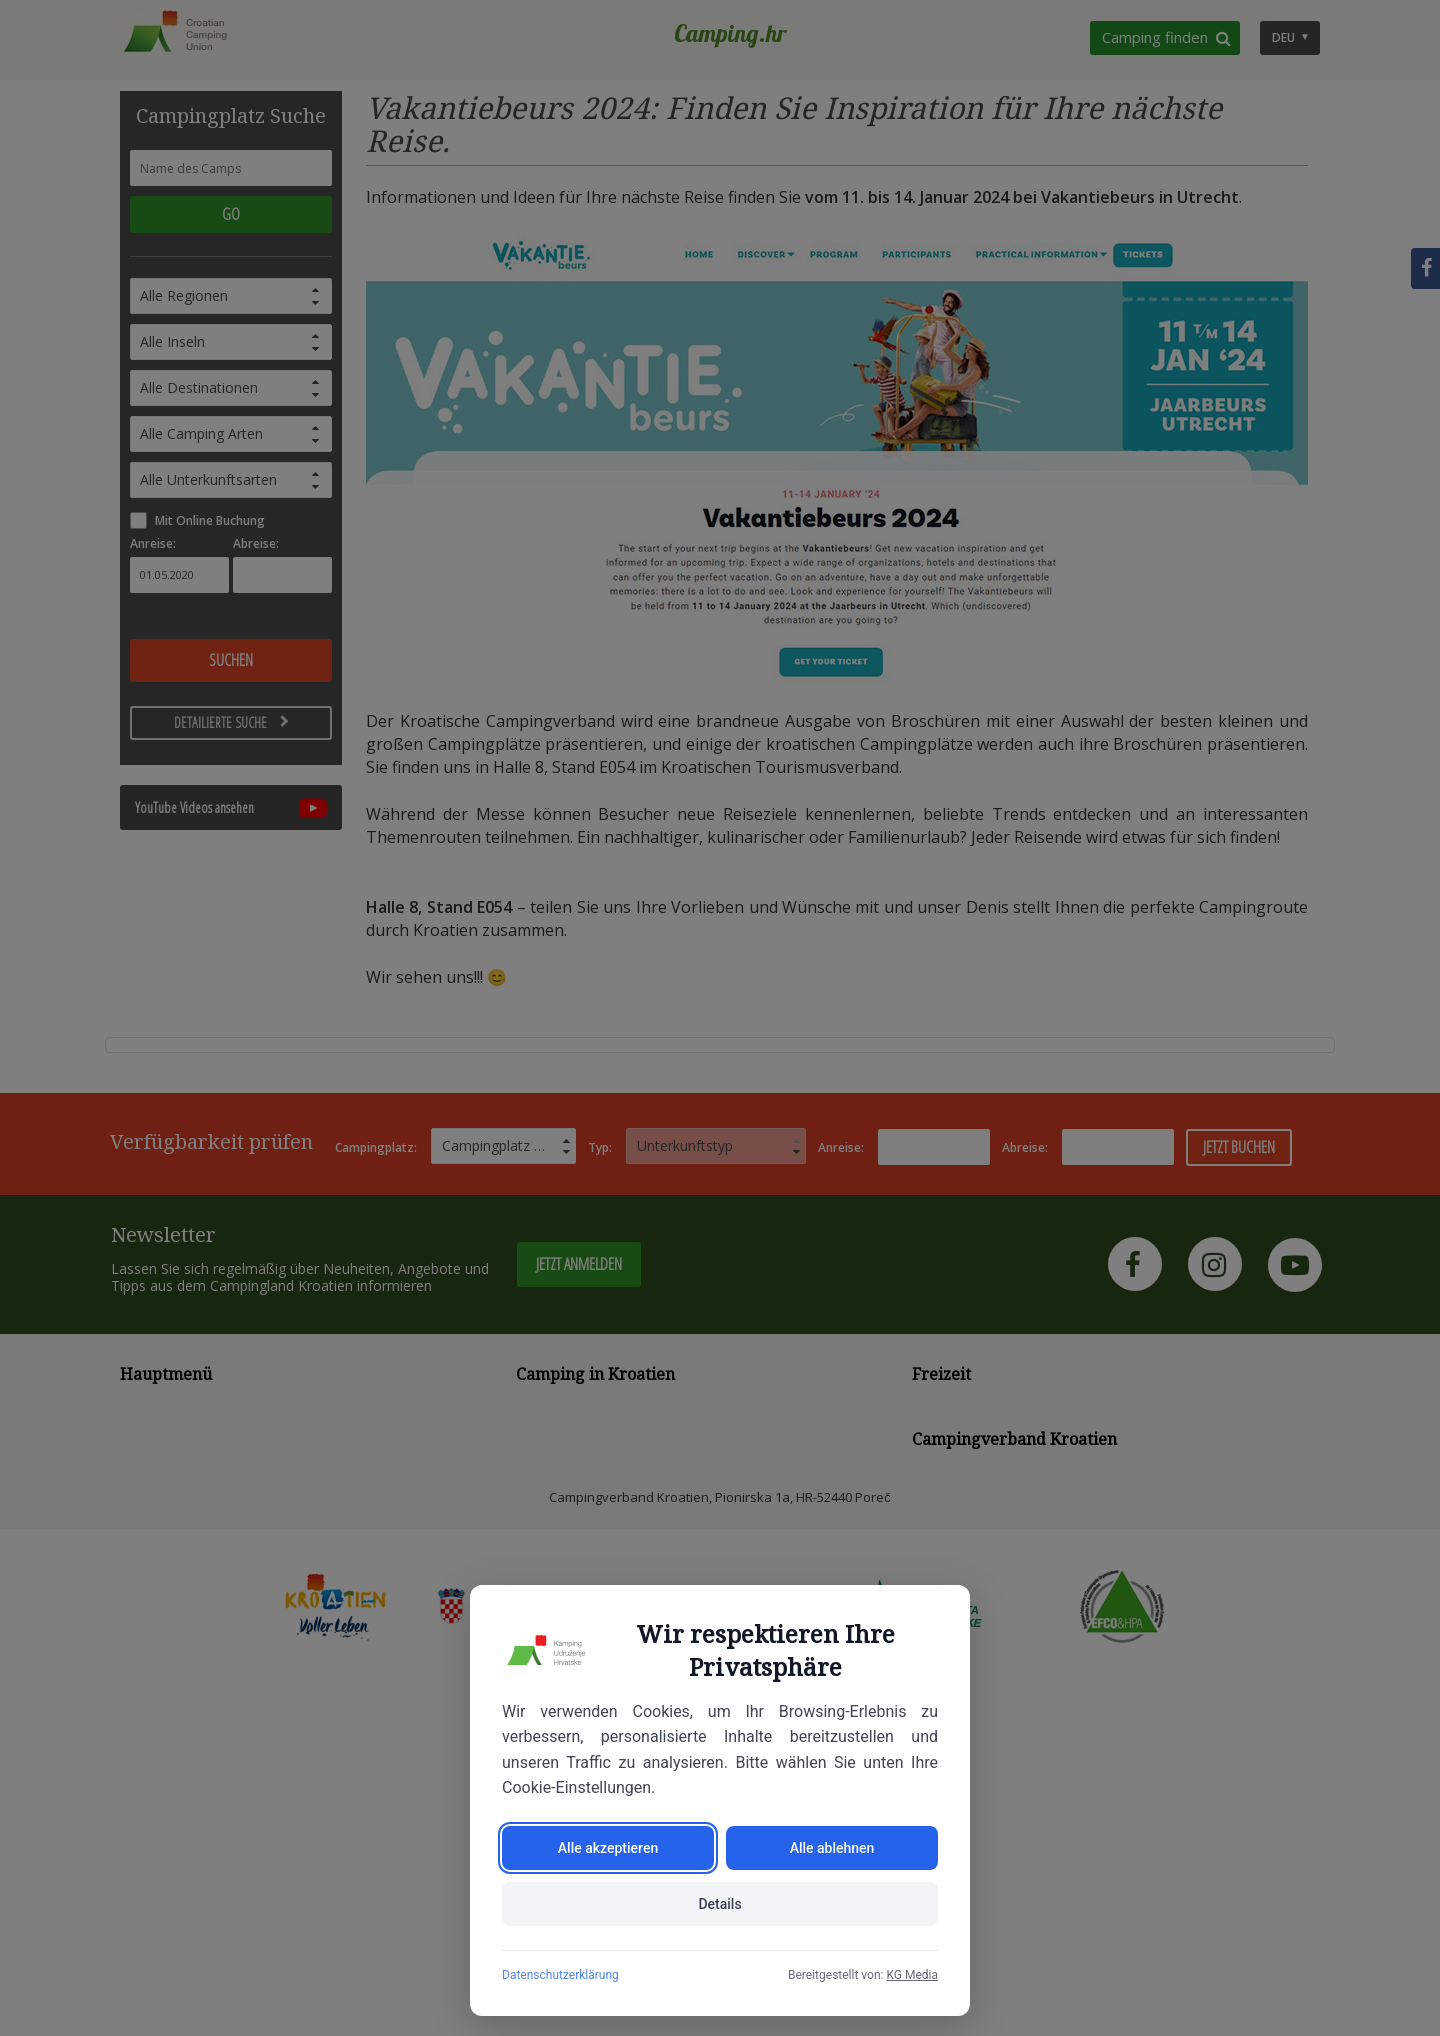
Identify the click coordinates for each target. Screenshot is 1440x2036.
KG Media (912, 1975)
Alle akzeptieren (608, 1848)
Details (719, 1904)
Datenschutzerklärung (560, 1975)
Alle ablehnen (832, 1848)
